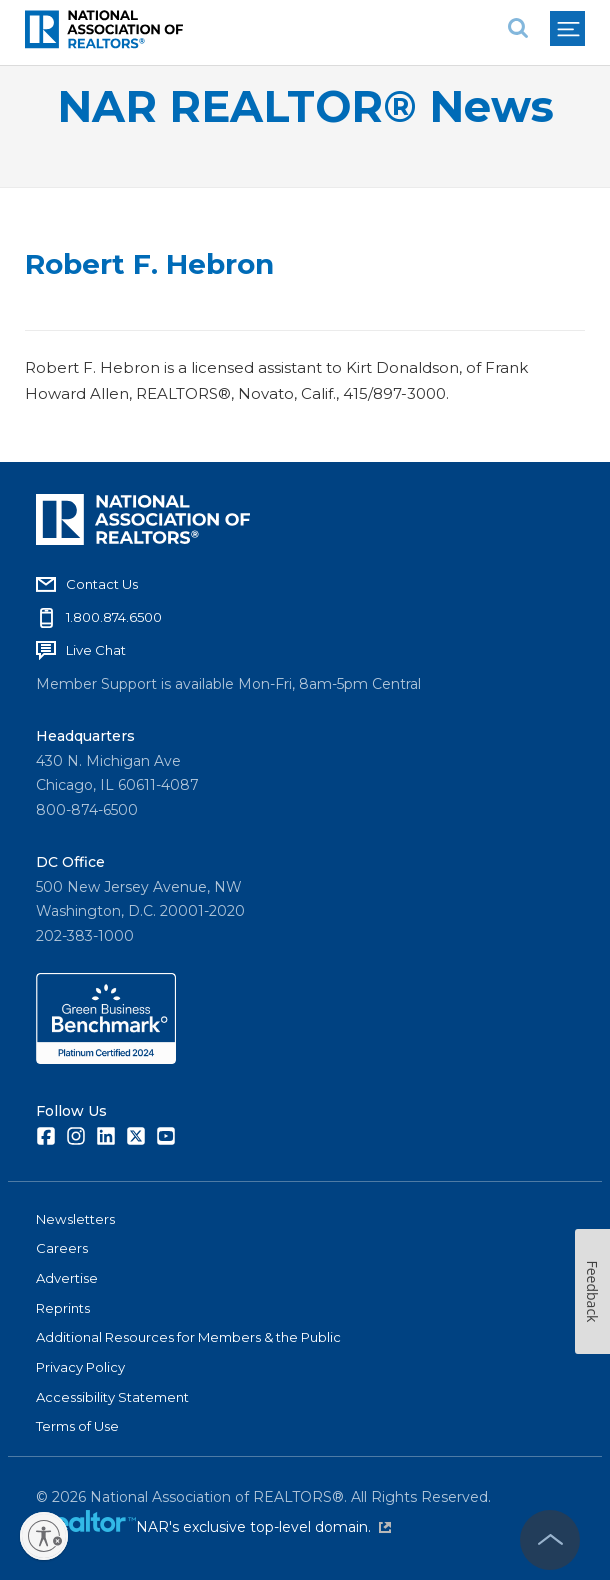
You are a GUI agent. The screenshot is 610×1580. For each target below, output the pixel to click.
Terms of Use (77, 1426)
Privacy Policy (80, 1367)
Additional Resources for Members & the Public (188, 1337)
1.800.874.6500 (114, 617)
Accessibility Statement (112, 1397)
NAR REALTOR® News (305, 106)
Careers (62, 1248)
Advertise (67, 1278)
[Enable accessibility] (44, 1536)
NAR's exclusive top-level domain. (263, 1527)
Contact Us (102, 584)
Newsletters (75, 1219)
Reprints (63, 1308)
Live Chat (96, 650)
